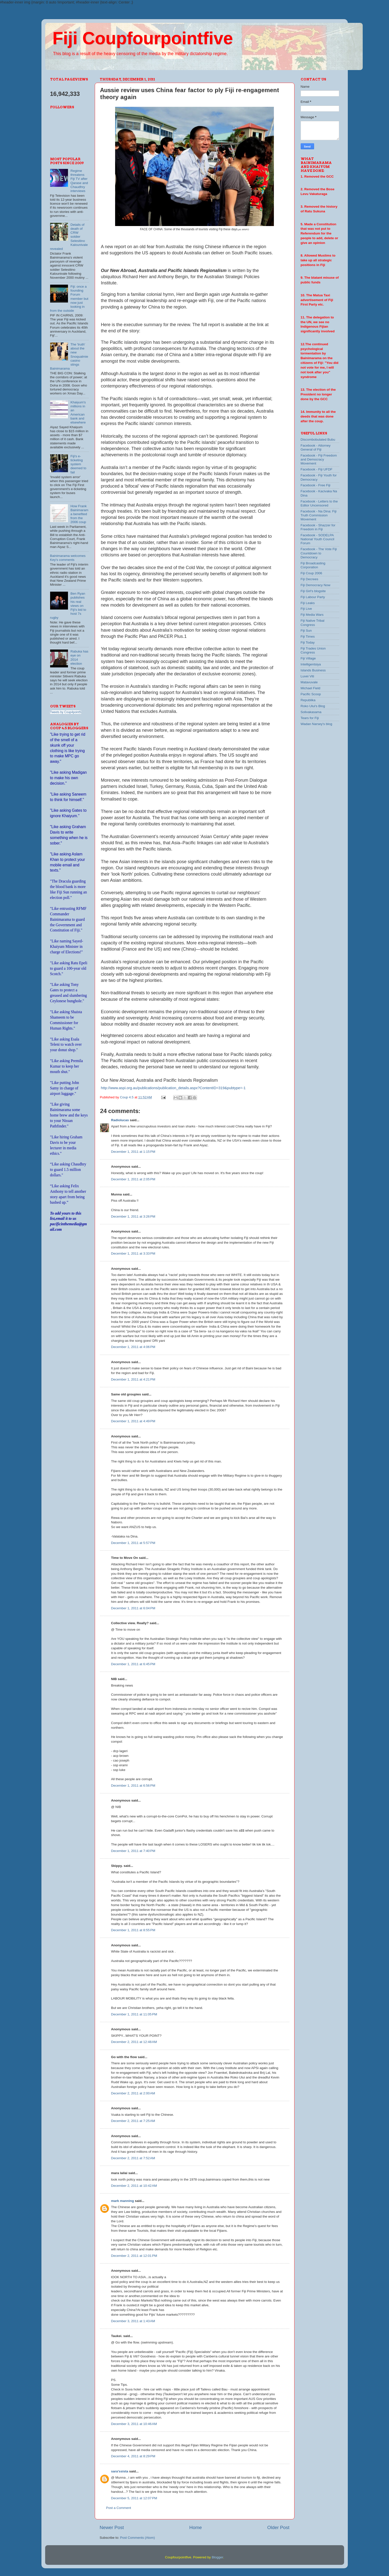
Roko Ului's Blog (313, 706)
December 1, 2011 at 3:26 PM (133, 1216)
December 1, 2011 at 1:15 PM (133, 1151)
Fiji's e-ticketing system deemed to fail (78, 464)
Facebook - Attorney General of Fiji (316, 447)
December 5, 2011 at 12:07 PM (134, 2498)
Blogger (217, 2557)
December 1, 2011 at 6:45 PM (133, 1664)
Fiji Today (308, 642)
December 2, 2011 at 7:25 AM (133, 2121)
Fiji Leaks (308, 603)
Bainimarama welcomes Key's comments (68, 558)
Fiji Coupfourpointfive (143, 38)
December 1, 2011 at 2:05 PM (133, 1179)
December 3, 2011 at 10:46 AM (134, 2424)
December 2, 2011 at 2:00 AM (133, 2093)
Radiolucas (120, 1120)
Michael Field (311, 688)
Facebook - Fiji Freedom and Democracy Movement (319, 459)
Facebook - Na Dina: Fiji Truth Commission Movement (319, 515)
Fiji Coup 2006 (311, 573)
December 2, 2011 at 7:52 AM (133, 2158)
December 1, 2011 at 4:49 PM (133, 1421)
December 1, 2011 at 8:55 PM (133, 1930)
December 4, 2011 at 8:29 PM (133, 2456)
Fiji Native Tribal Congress (312, 622)
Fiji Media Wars (312, 614)
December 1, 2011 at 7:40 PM (133, 1851)
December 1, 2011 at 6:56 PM (133, 1785)
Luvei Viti (307, 676)
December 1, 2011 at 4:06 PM (133, 1347)
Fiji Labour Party (313, 597)
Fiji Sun (306, 630)
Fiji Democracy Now (315, 585)
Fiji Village (308, 658)
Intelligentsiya (311, 664)
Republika (308, 700)
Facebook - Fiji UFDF (316, 469)
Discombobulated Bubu (318, 439)
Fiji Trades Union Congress (313, 650)
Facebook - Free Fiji (315, 485)
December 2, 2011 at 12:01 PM (134, 2256)
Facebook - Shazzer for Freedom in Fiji (318, 527)
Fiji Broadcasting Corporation (313, 565)
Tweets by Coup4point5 (65, 712)
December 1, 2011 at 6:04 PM (133, 1608)
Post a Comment (118, 2508)
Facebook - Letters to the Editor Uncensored (319, 503)
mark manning (122, 2201)
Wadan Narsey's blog (316, 724)
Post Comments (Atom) (137, 2537)
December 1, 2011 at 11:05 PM (134, 2014)
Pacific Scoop (311, 694)
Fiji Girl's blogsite (313, 591)
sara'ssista (119, 2471)
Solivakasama (311, 712)
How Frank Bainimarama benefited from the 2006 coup (79, 514)
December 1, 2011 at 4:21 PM (133, 1379)
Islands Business (313, 670)
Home (195, 2527)
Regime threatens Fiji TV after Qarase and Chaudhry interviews (79, 181)
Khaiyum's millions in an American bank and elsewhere (78, 412)
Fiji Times (308, 636)
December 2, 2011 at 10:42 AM (134, 2186)
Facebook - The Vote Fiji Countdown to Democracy (319, 553)
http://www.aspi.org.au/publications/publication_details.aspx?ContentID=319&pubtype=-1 (173, 1088)
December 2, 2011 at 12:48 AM (134, 2042)
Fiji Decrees (309, 579)
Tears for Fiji (310, 718)
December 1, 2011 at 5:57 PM (133, 1543)
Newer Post (112, 2527)
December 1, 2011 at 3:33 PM (133, 1253)
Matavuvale (309, 682)
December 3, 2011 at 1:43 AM (133, 2321)
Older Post (278, 2527)
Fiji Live (306, 609)
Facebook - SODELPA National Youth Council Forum (317, 539)
